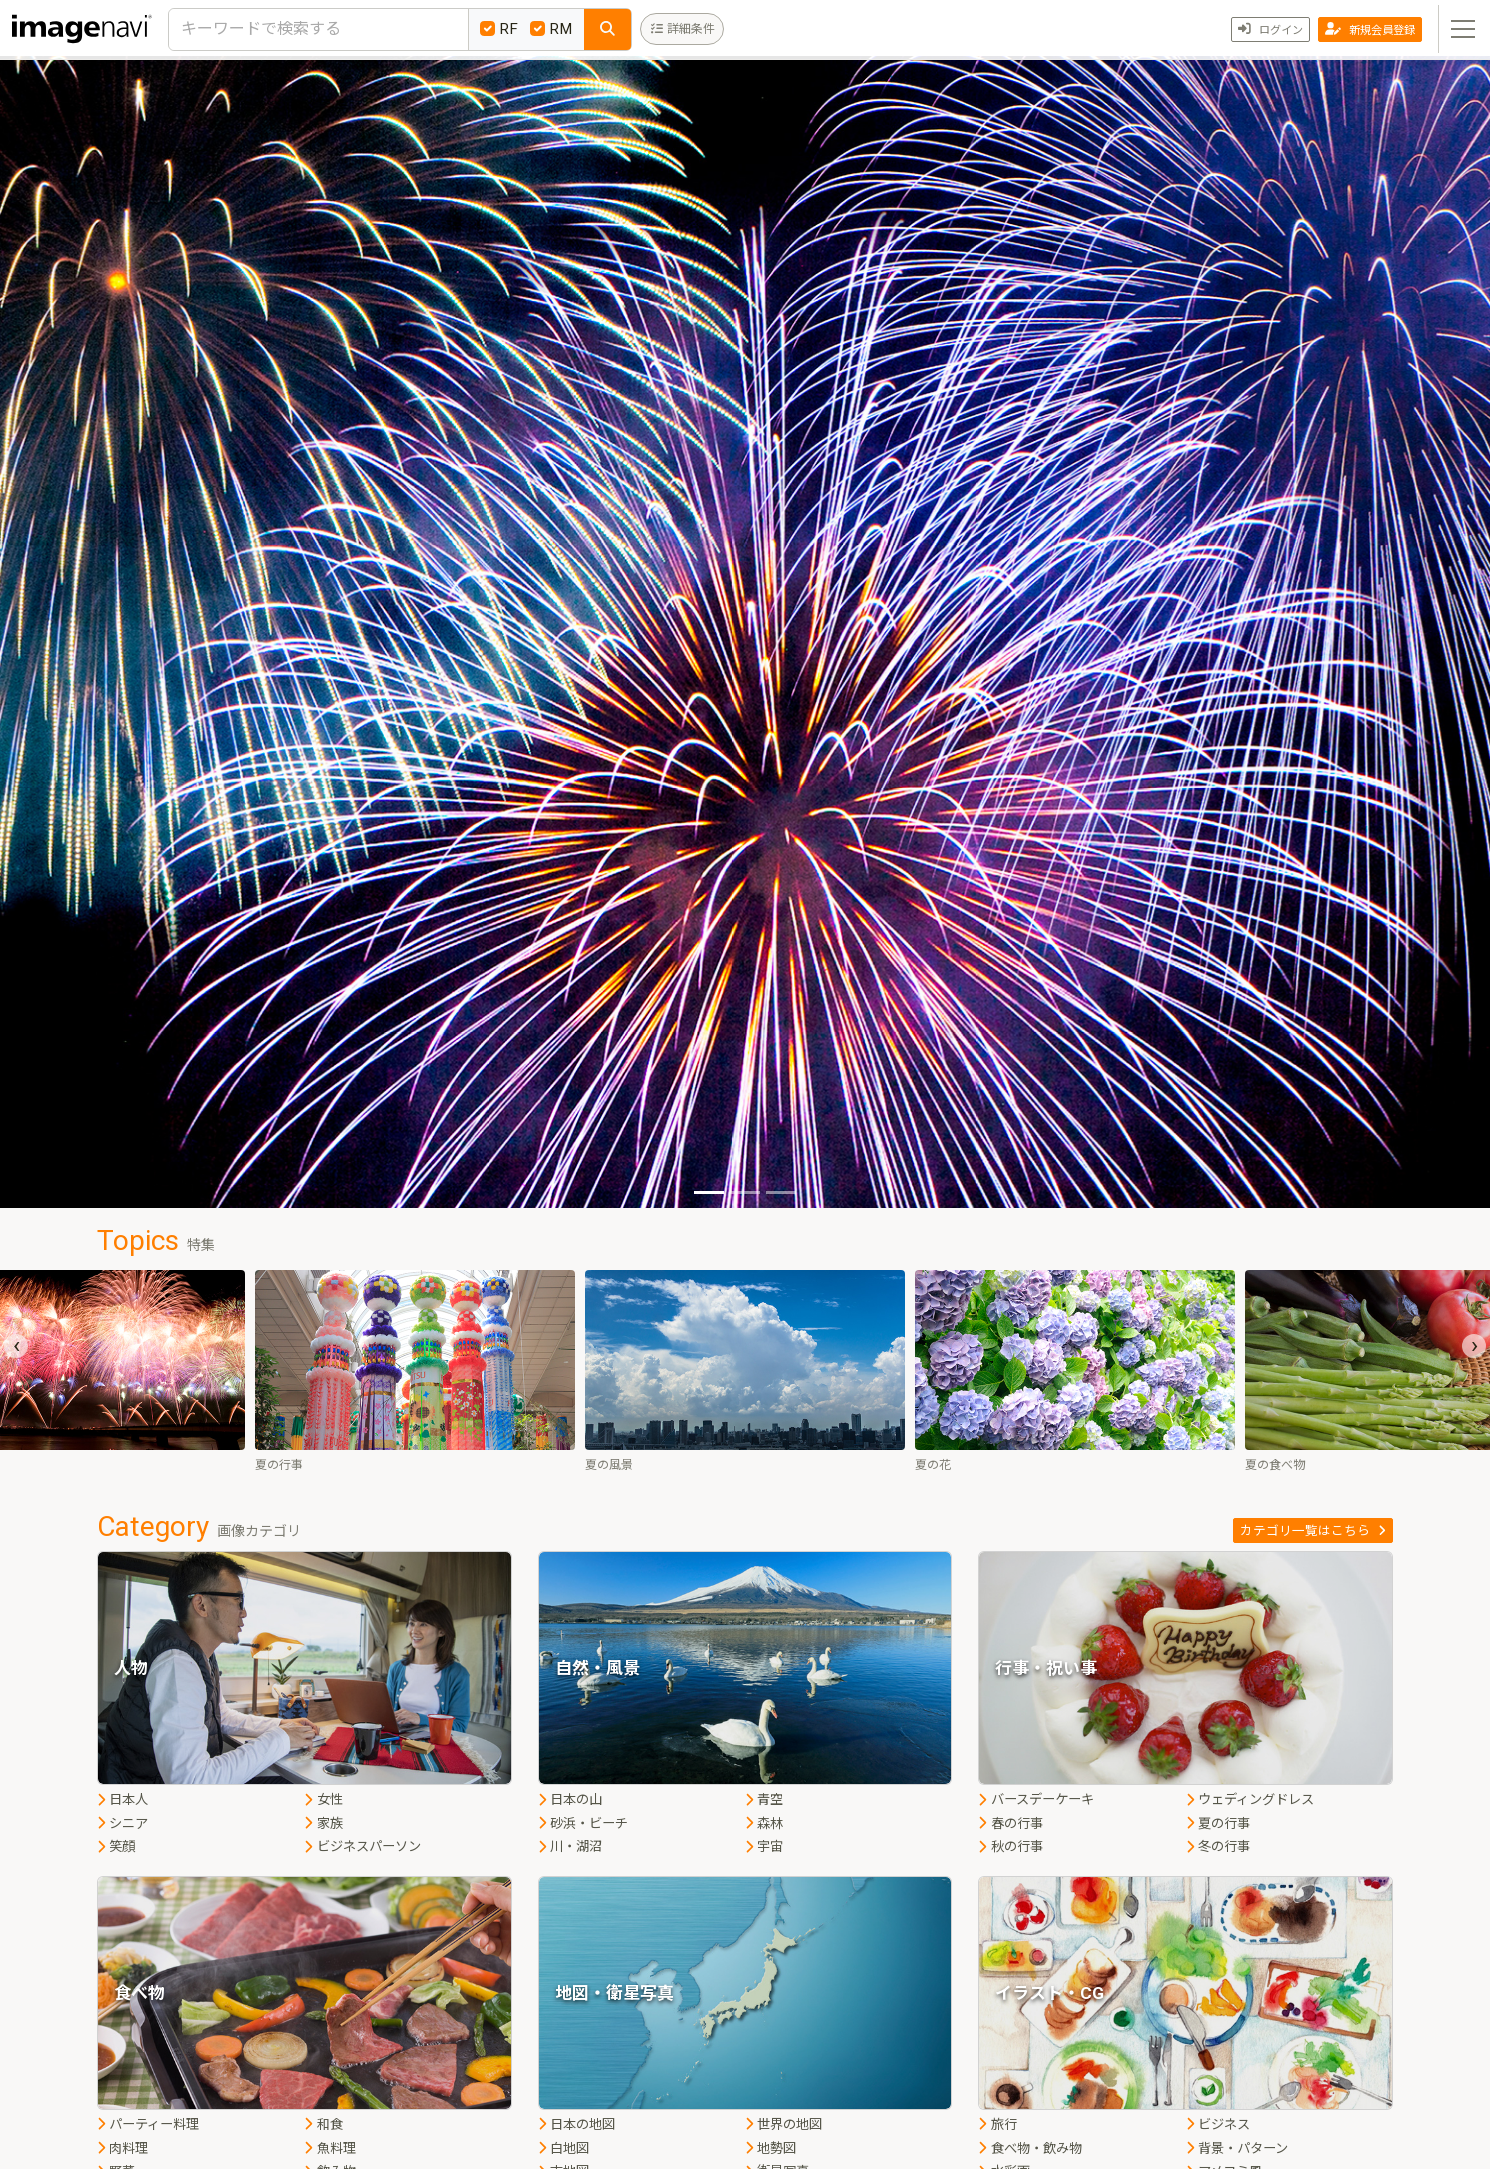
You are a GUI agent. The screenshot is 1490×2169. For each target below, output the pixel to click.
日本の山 (570, 1799)
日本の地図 (576, 2124)
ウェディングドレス (1250, 1799)
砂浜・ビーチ (583, 1823)
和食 (323, 2124)
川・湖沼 (570, 1846)
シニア (122, 1823)
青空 (764, 1799)
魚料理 (329, 2148)
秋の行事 (1010, 1846)
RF (499, 29)
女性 (323, 1799)
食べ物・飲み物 (1029, 2148)
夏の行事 (1218, 1823)
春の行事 (1010, 1823)
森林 (764, 1823)
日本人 (122, 1799)
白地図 (563, 2148)
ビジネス (1218, 2124)
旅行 (997, 2124)
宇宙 (764, 1846)
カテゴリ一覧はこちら (1313, 1530)
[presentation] (16, 1346)
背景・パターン (1237, 2148)
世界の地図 (783, 2124)
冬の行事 (1218, 1846)
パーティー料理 (148, 2124)
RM (551, 29)
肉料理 (122, 2148)
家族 (323, 1823)
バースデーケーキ (1035, 1799)
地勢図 (770, 2148)
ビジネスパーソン (362, 1846)
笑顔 (116, 1846)
